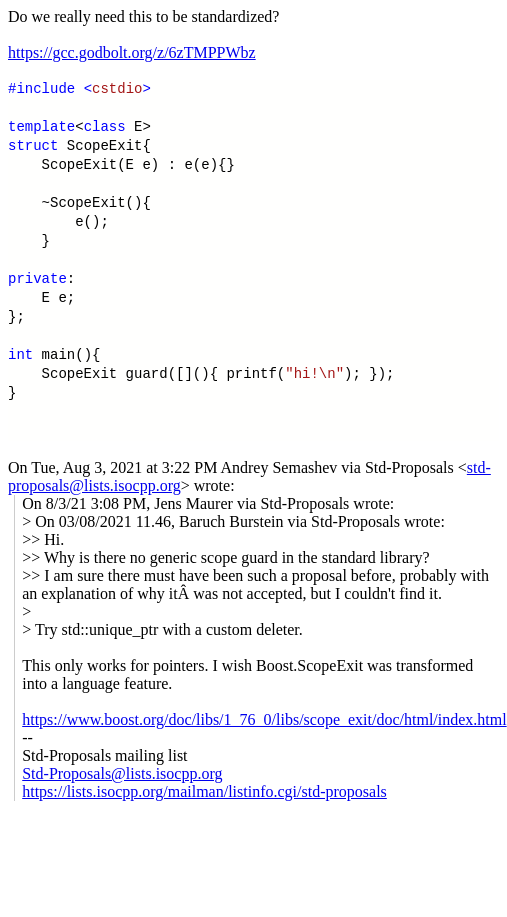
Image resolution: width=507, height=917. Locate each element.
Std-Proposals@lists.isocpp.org (122, 773)
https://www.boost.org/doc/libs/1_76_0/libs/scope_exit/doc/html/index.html (264, 719)
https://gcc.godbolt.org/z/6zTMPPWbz (132, 52)
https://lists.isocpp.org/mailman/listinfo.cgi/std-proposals (204, 791)
